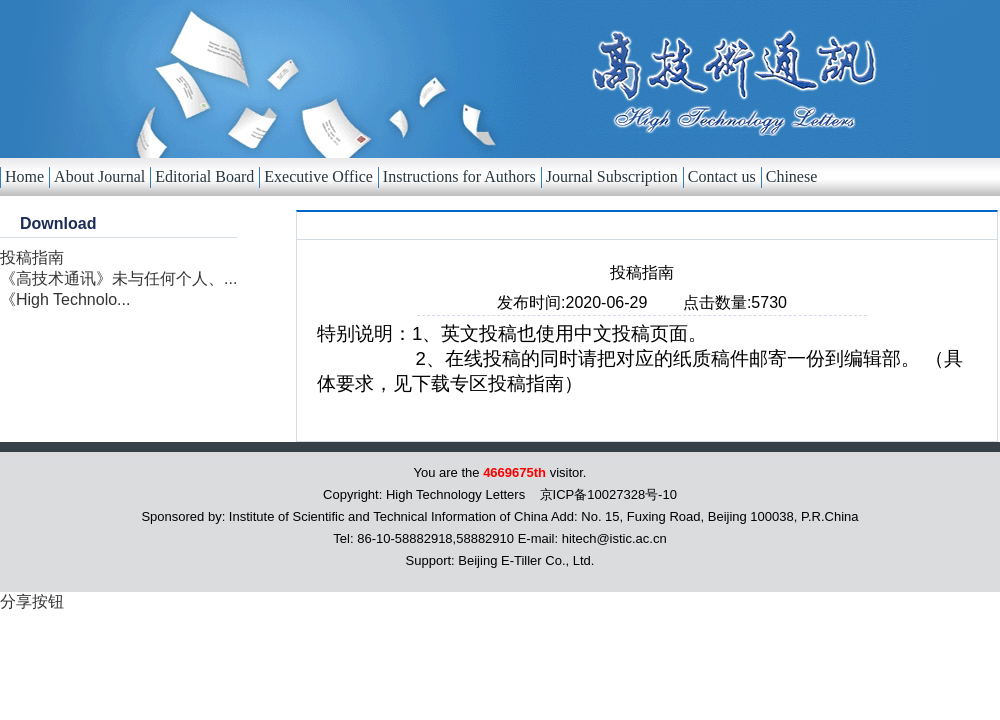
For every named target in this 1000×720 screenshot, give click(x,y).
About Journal (99, 176)
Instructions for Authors (459, 176)
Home (24, 176)
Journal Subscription (612, 176)
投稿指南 (32, 257)
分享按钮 (32, 601)
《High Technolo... (65, 299)
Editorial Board (204, 176)
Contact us (722, 176)
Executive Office (318, 176)
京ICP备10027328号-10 (608, 494)
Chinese (792, 176)
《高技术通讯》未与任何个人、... (118, 278)
